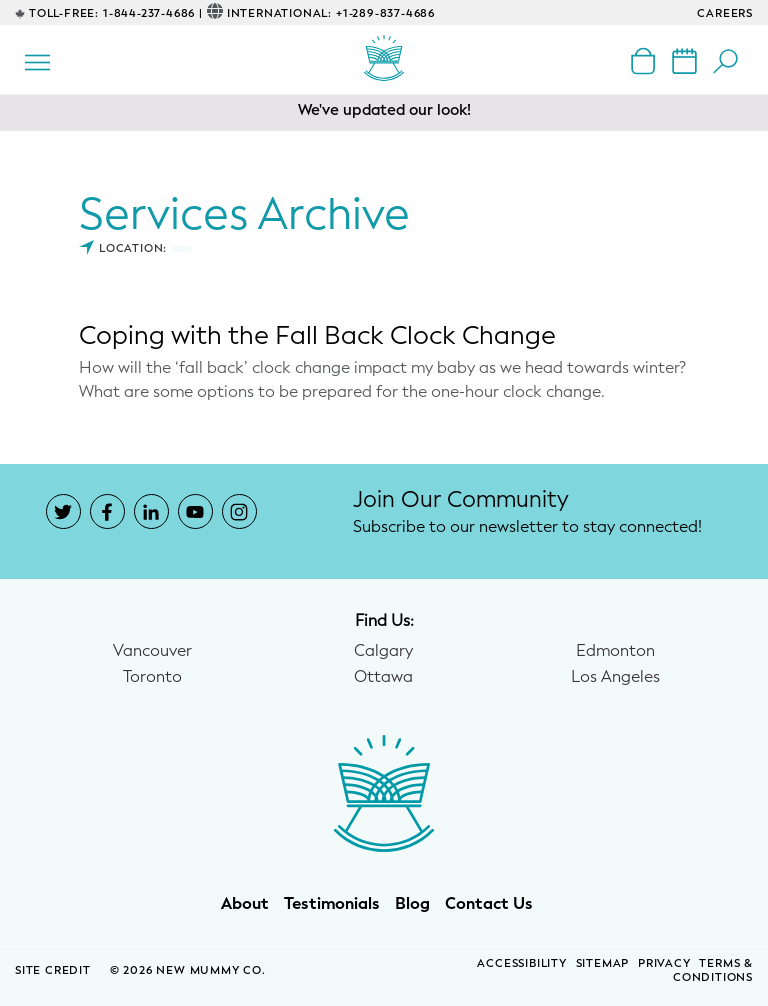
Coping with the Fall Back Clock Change (317, 335)
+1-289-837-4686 (385, 13)
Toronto (152, 677)
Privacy (664, 963)
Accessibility (521, 963)
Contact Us (489, 904)
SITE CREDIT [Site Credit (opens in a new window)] (55, 970)
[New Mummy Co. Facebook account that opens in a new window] (107, 511)
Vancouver (152, 651)
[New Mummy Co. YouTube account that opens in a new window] (195, 511)
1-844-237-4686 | (153, 13)
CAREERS (725, 13)
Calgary (383, 651)
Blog (412, 904)
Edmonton (615, 651)
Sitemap (603, 963)
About (245, 904)
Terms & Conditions (713, 971)
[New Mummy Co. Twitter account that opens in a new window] (63, 511)
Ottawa (383, 677)
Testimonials (332, 904)
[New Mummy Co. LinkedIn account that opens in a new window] (151, 511)
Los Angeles (615, 677)
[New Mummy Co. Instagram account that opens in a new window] (239, 511)
